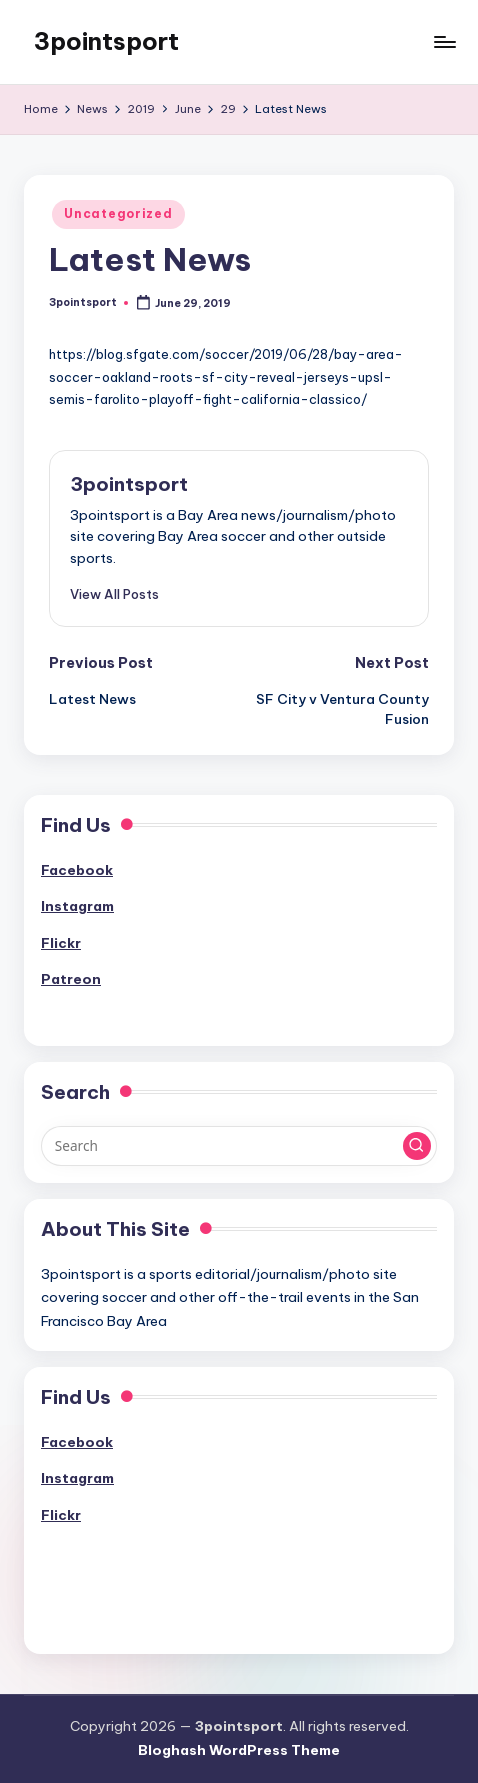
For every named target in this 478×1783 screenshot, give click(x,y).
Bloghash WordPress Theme (239, 1750)
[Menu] (444, 41)
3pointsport (106, 41)
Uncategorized (118, 213)
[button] (114, 594)
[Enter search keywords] (239, 1146)
